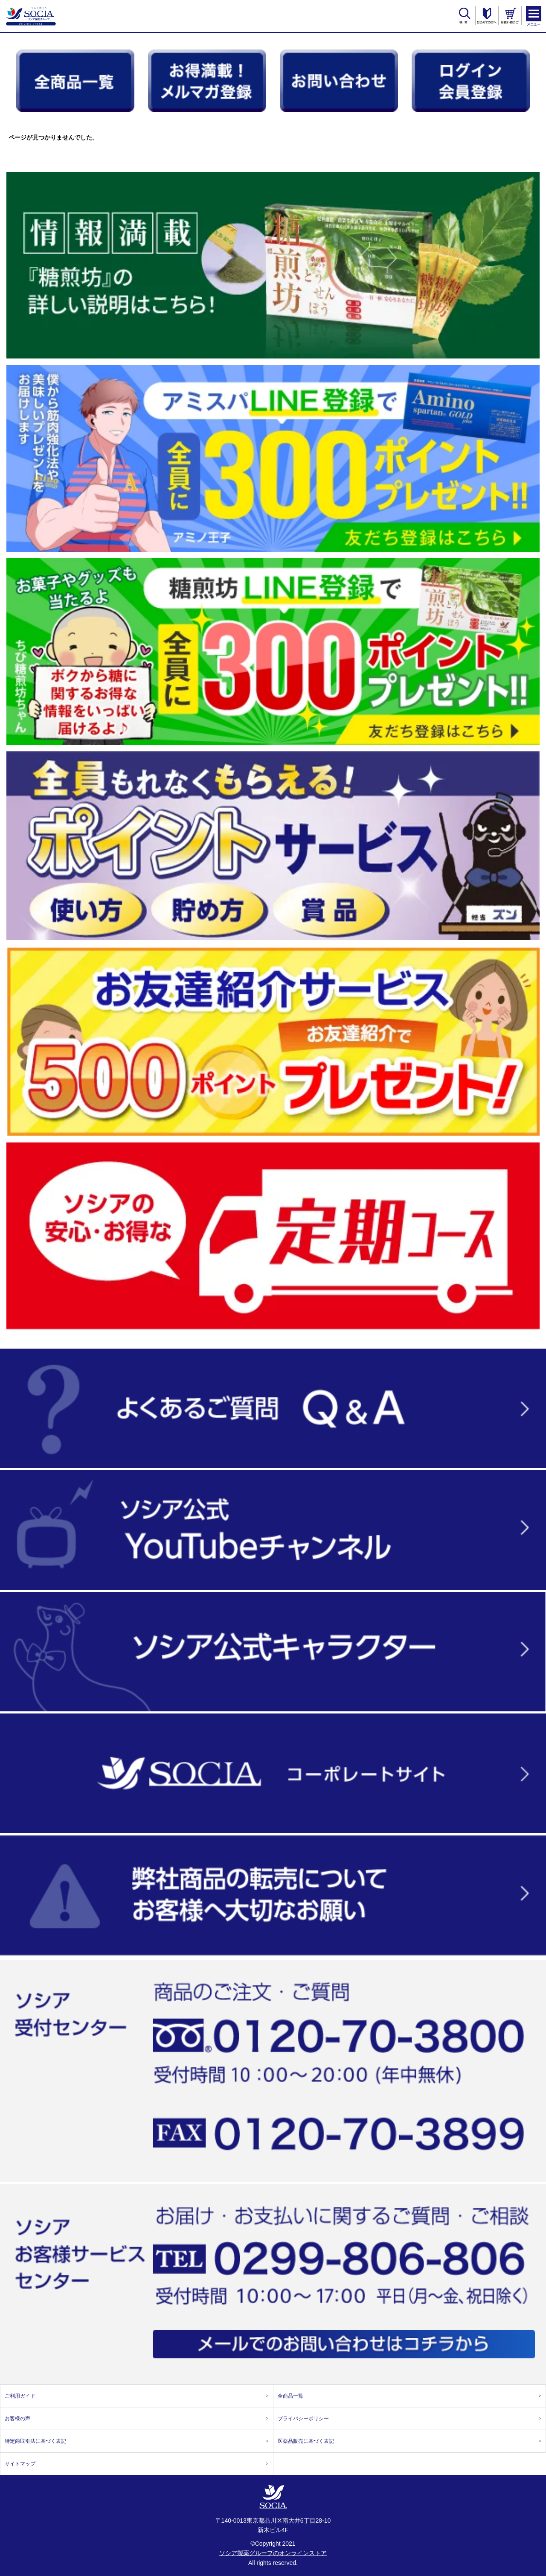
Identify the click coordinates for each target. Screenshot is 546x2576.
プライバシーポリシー (410, 2419)
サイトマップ (137, 2464)
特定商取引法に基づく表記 (137, 2441)
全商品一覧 (410, 2396)
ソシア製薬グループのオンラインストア (273, 2553)
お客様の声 (137, 2419)
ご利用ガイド (137, 2396)
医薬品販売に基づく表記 (410, 2441)
